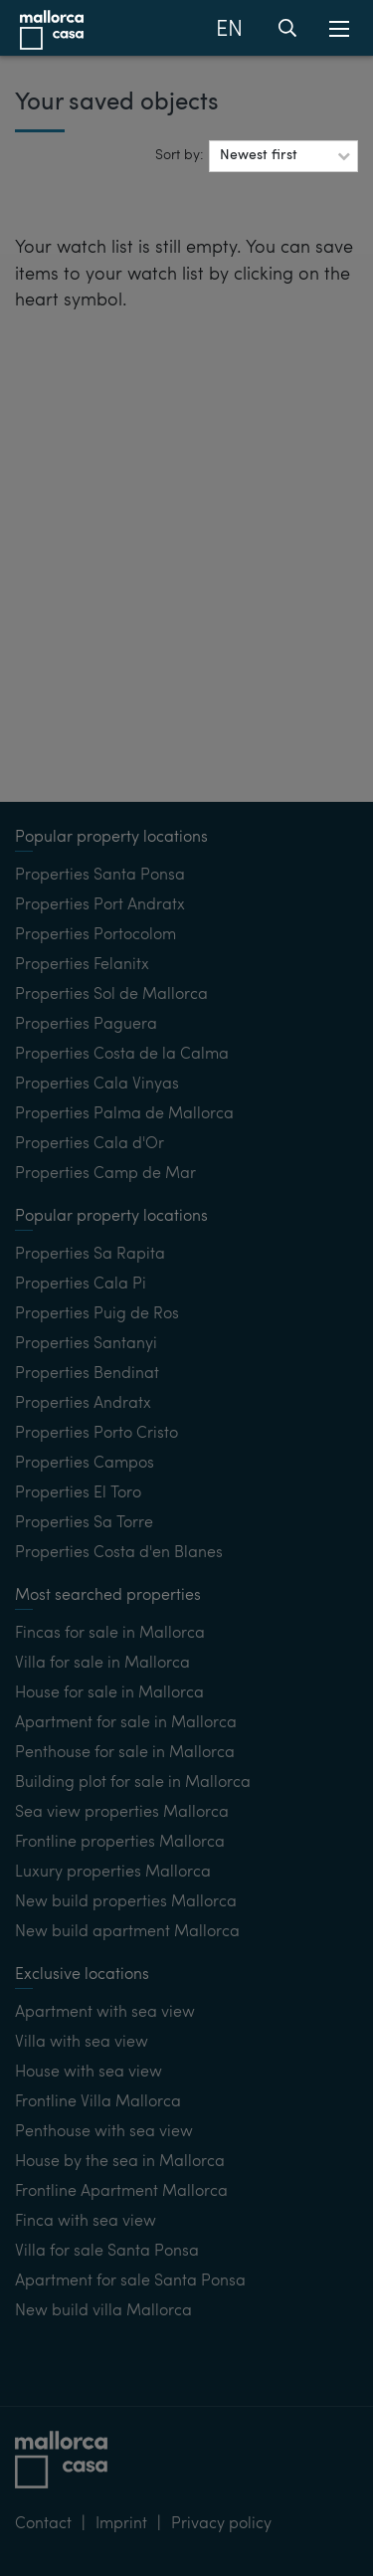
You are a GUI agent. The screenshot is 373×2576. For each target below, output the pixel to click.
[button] (283, 156)
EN (229, 30)
